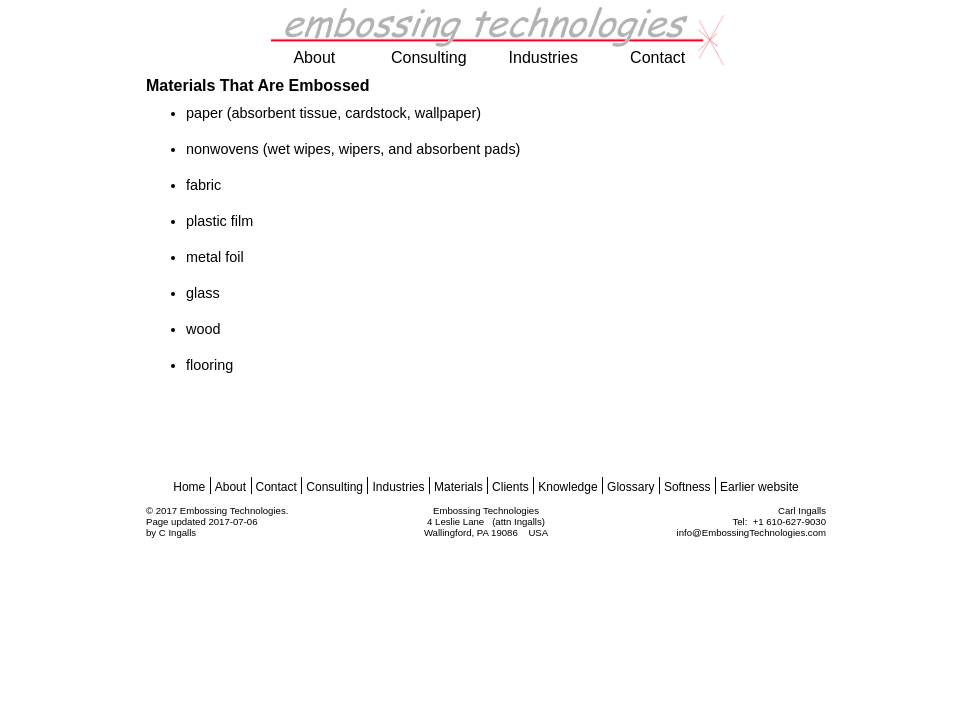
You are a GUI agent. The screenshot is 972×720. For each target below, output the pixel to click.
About (230, 487)
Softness (687, 487)
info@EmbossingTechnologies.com (751, 532)
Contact (276, 487)
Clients (510, 487)
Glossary (630, 487)
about (314, 57)
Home (189, 487)
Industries (398, 487)
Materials (458, 487)
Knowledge (567, 487)
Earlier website (759, 487)
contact (657, 57)
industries (543, 57)
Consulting (334, 487)
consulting (429, 57)
